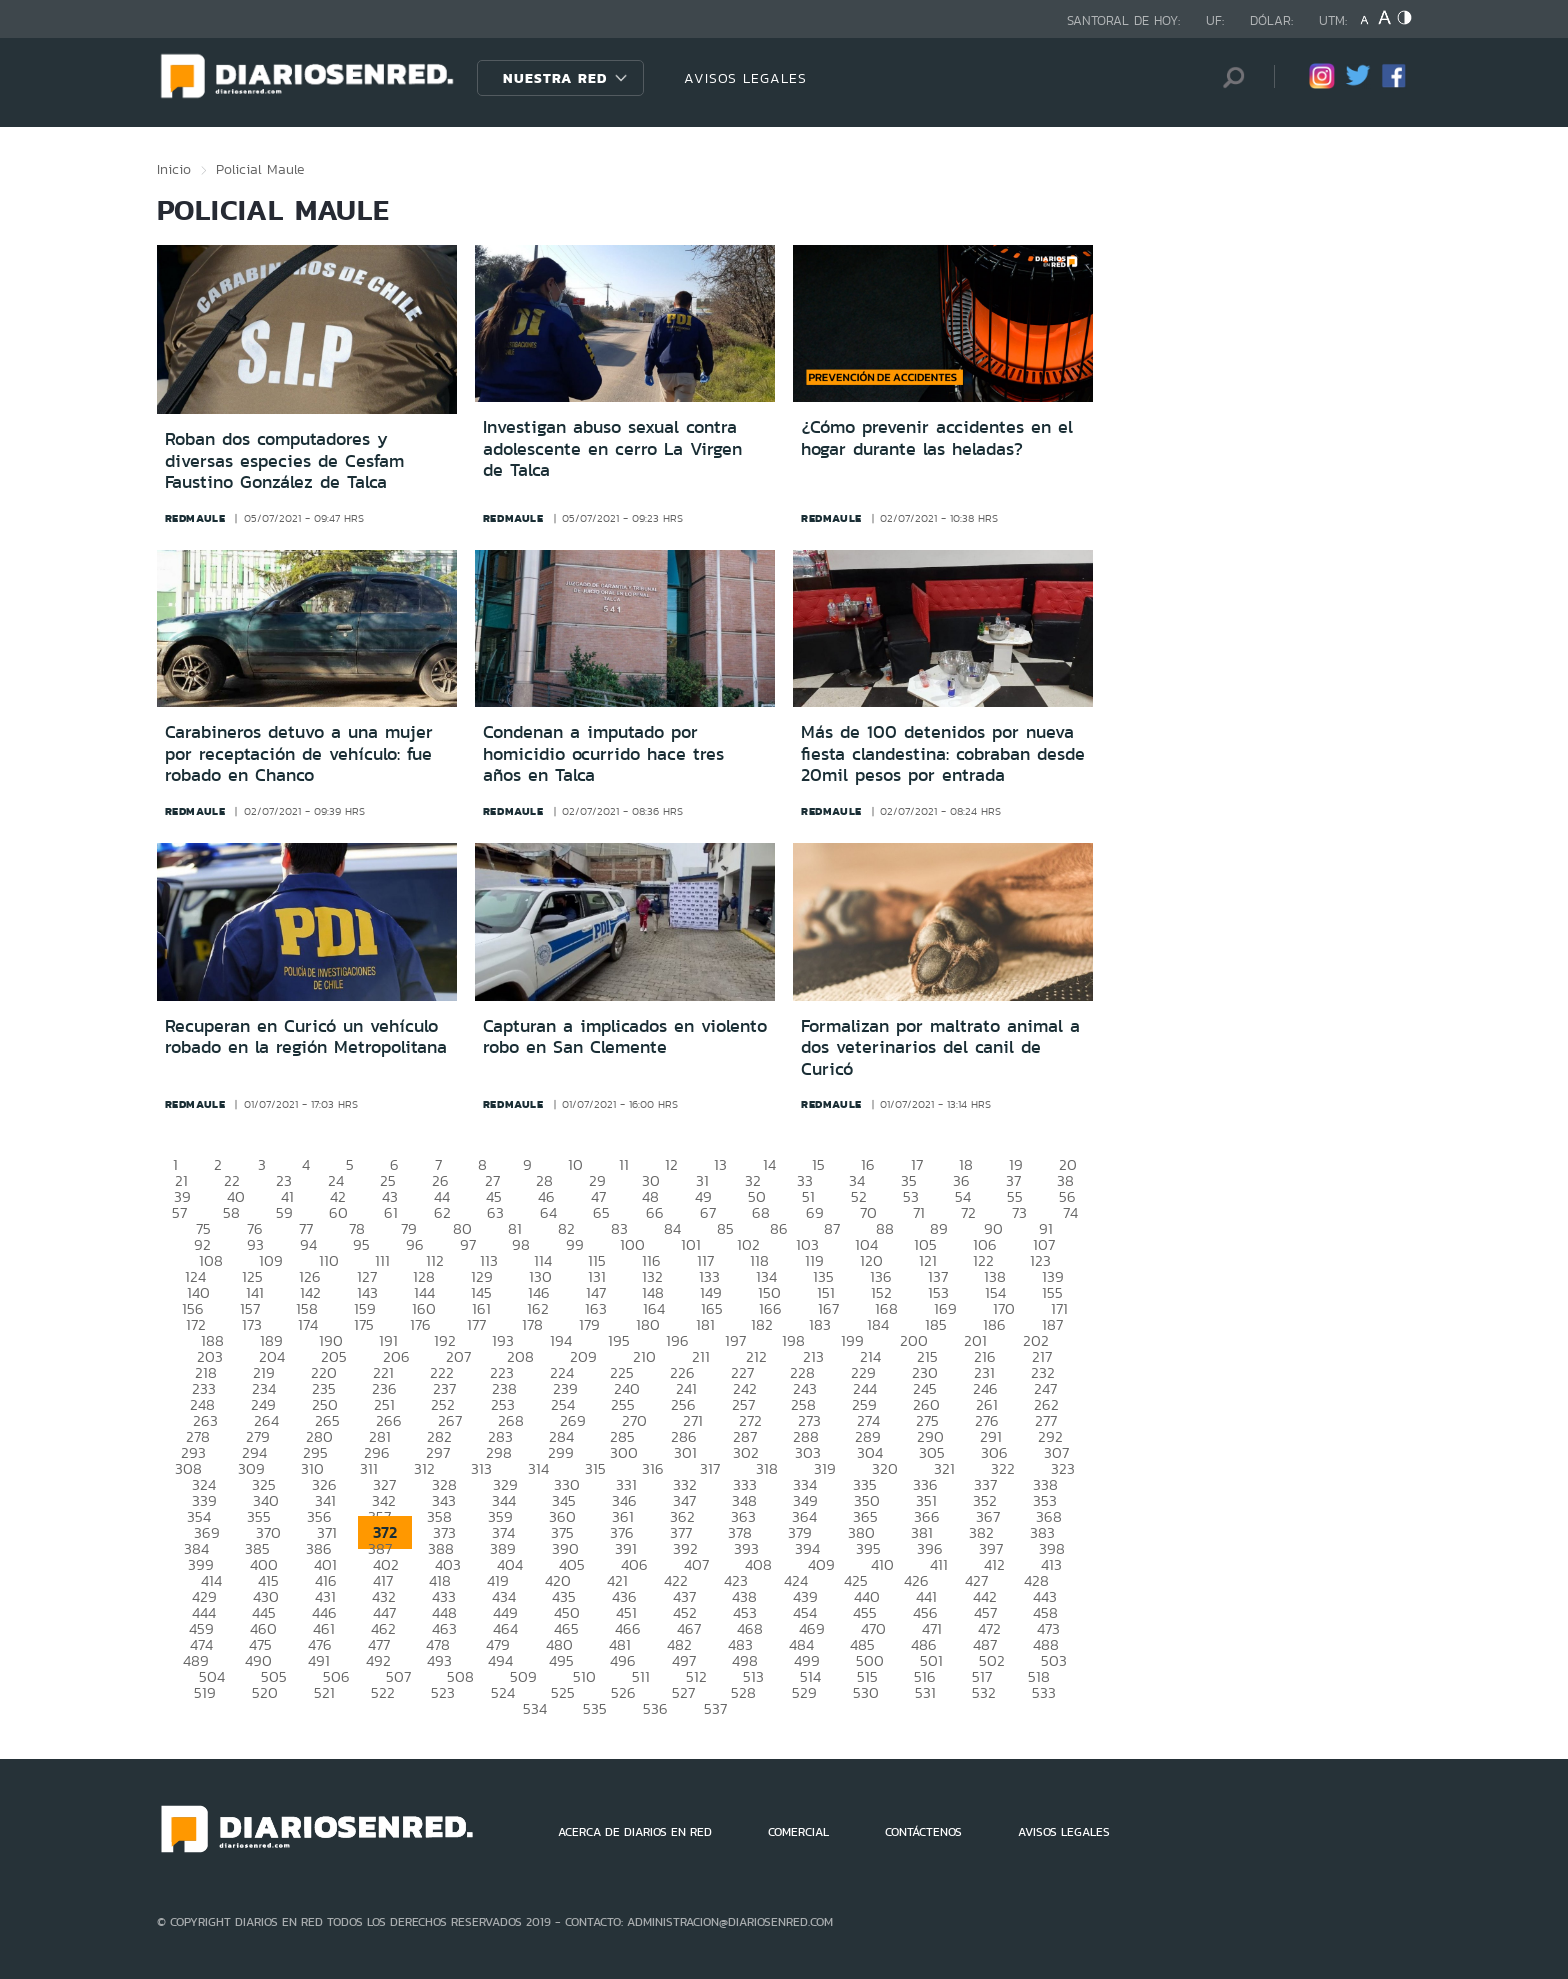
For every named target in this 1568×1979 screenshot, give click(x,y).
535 (595, 1708)
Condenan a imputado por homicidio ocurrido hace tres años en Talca (603, 753)
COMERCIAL (798, 1832)
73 (1019, 1212)
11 (624, 1164)
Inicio (174, 169)
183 (820, 1324)
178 (532, 1324)
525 (563, 1692)
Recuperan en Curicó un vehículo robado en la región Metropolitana (306, 1037)
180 (648, 1324)
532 (984, 1692)
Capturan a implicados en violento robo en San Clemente (625, 1037)
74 (1070, 1212)
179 (589, 1324)
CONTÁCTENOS (923, 1832)
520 (265, 1692)
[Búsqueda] (1229, 77)
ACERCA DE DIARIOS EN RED (635, 1832)
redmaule (195, 518)
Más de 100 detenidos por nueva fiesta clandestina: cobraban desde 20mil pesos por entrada (943, 753)
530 (866, 1692)
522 (383, 1692)
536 (655, 1708)
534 (535, 1708)
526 (623, 1692)
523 (443, 1692)
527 (683, 1692)
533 (1044, 1692)
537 (715, 1708)
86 (779, 1228)
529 (804, 1692)
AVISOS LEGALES (745, 78)
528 (743, 1692)
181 (705, 1324)
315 (595, 1468)
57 (179, 1212)
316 (653, 1468)
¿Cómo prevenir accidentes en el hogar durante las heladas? (937, 438)
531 (925, 1692)
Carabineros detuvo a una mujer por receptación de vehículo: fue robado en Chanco (299, 753)
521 (324, 1692)
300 (624, 1452)
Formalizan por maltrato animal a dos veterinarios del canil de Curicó (940, 1047)
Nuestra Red (555, 78)
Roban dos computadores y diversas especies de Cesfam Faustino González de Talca (284, 460)
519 (205, 1692)
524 (503, 1692)
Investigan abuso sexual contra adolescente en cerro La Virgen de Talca (612, 448)
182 (762, 1324)
